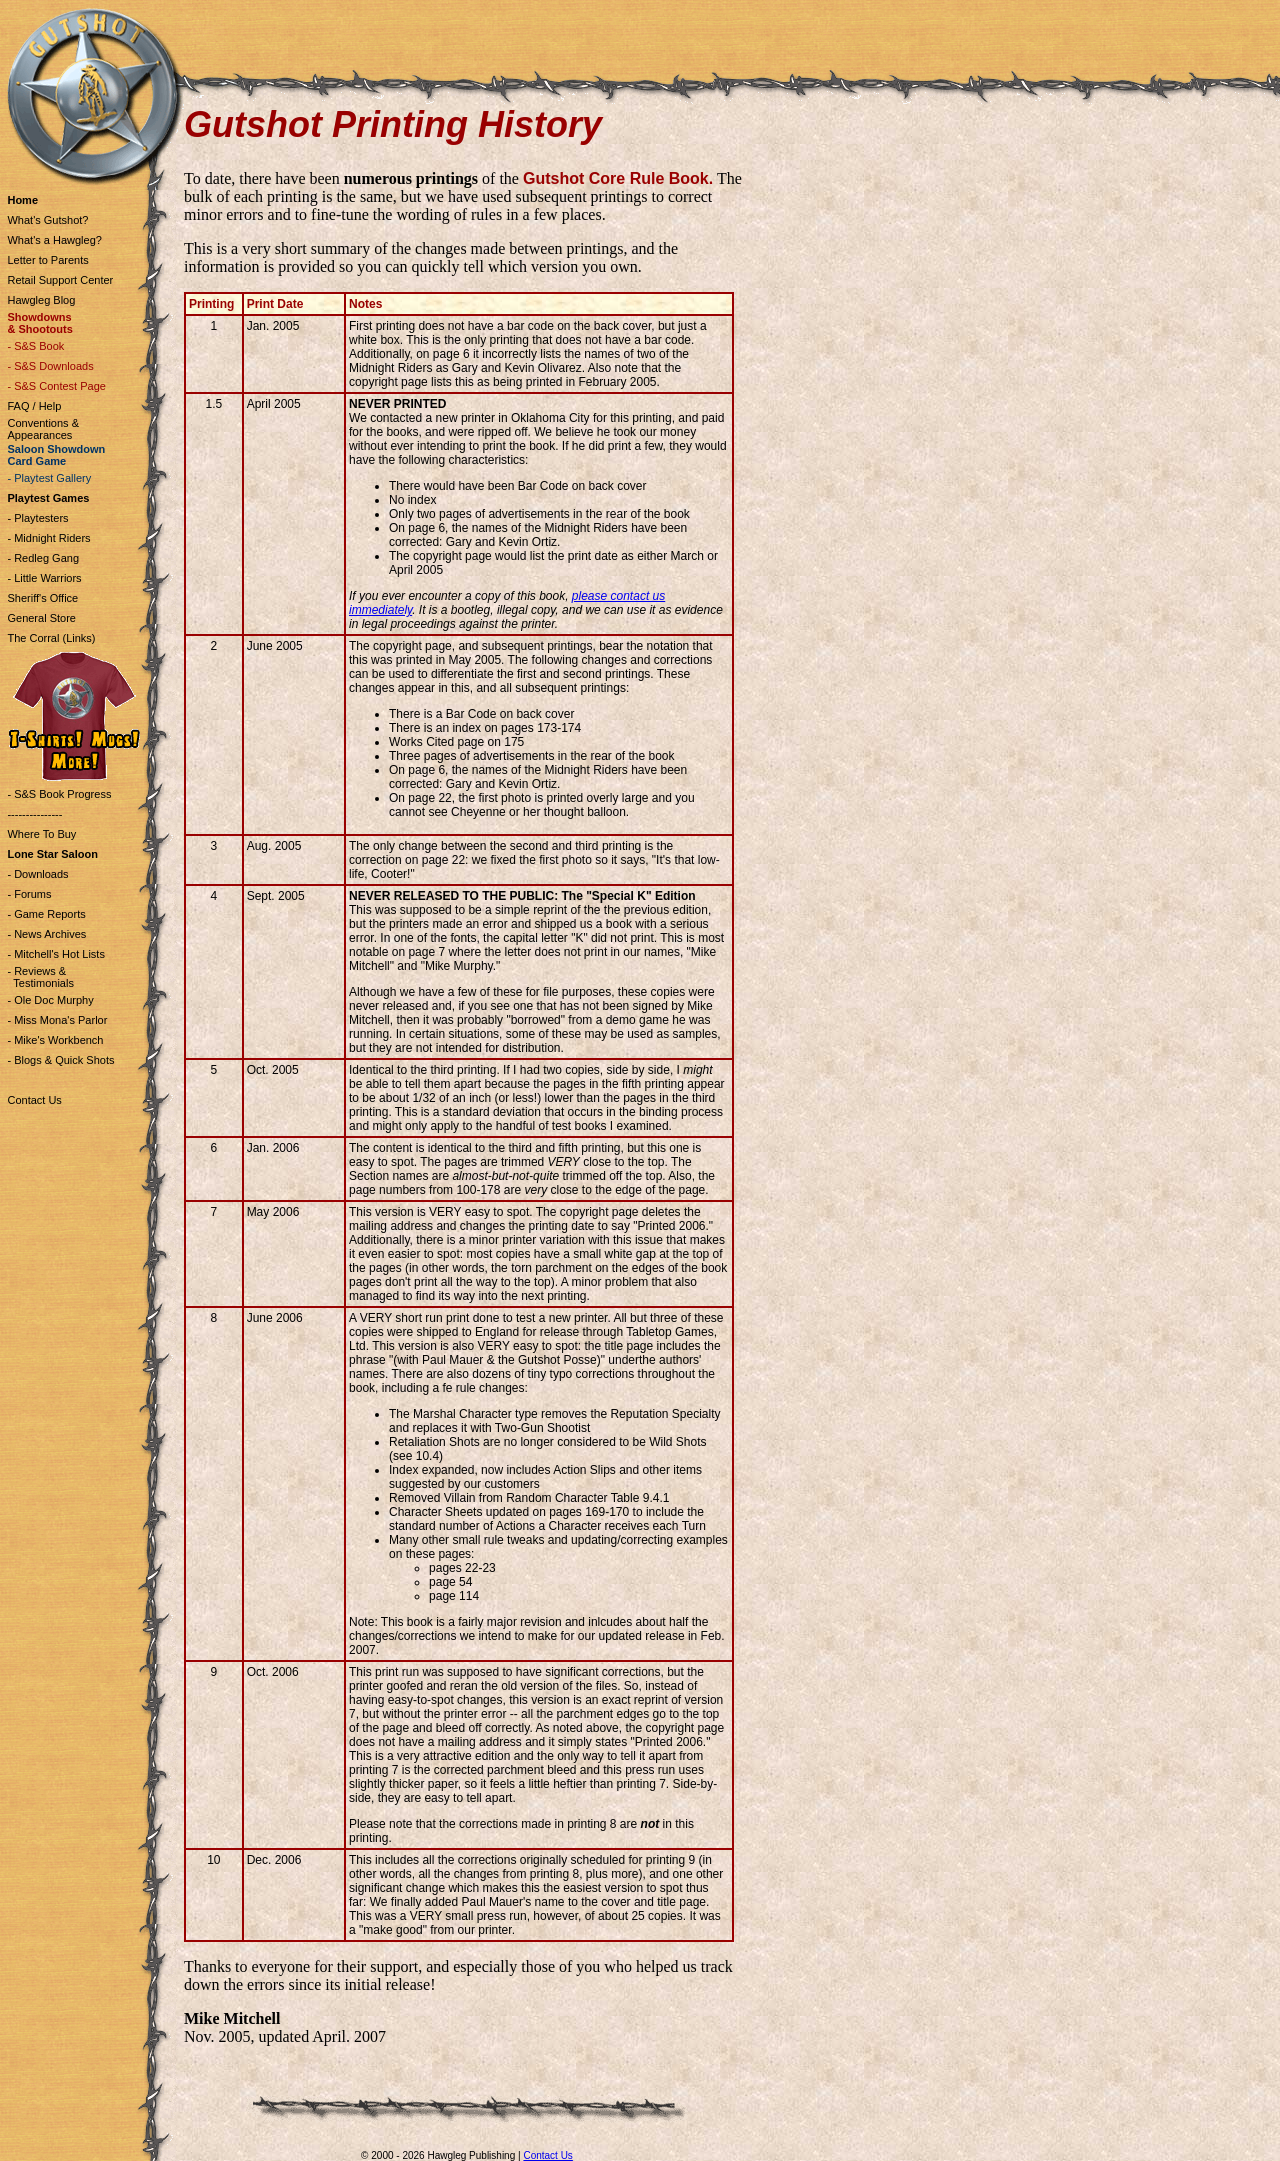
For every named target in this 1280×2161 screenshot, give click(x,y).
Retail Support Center (60, 280)
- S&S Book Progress (59, 794)
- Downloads (37, 874)
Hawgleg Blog (41, 300)
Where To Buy (41, 834)
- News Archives (46, 934)
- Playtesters (37, 518)
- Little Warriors (44, 578)
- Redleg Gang (43, 558)
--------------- (34, 814)
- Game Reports (46, 914)
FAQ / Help (34, 406)
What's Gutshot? (47, 220)
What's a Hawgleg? (54, 240)
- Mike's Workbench (55, 1040)
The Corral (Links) (51, 638)
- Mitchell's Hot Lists (55, 954)
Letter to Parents (47, 260)
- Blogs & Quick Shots (60, 1060)
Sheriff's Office (42, 598)
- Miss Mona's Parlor (57, 1020)
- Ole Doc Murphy (50, 1000)
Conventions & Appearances (43, 429)
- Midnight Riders (48, 538)
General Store (41, 618)
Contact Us (34, 1100)
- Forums (29, 894)
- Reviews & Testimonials (40, 977)
